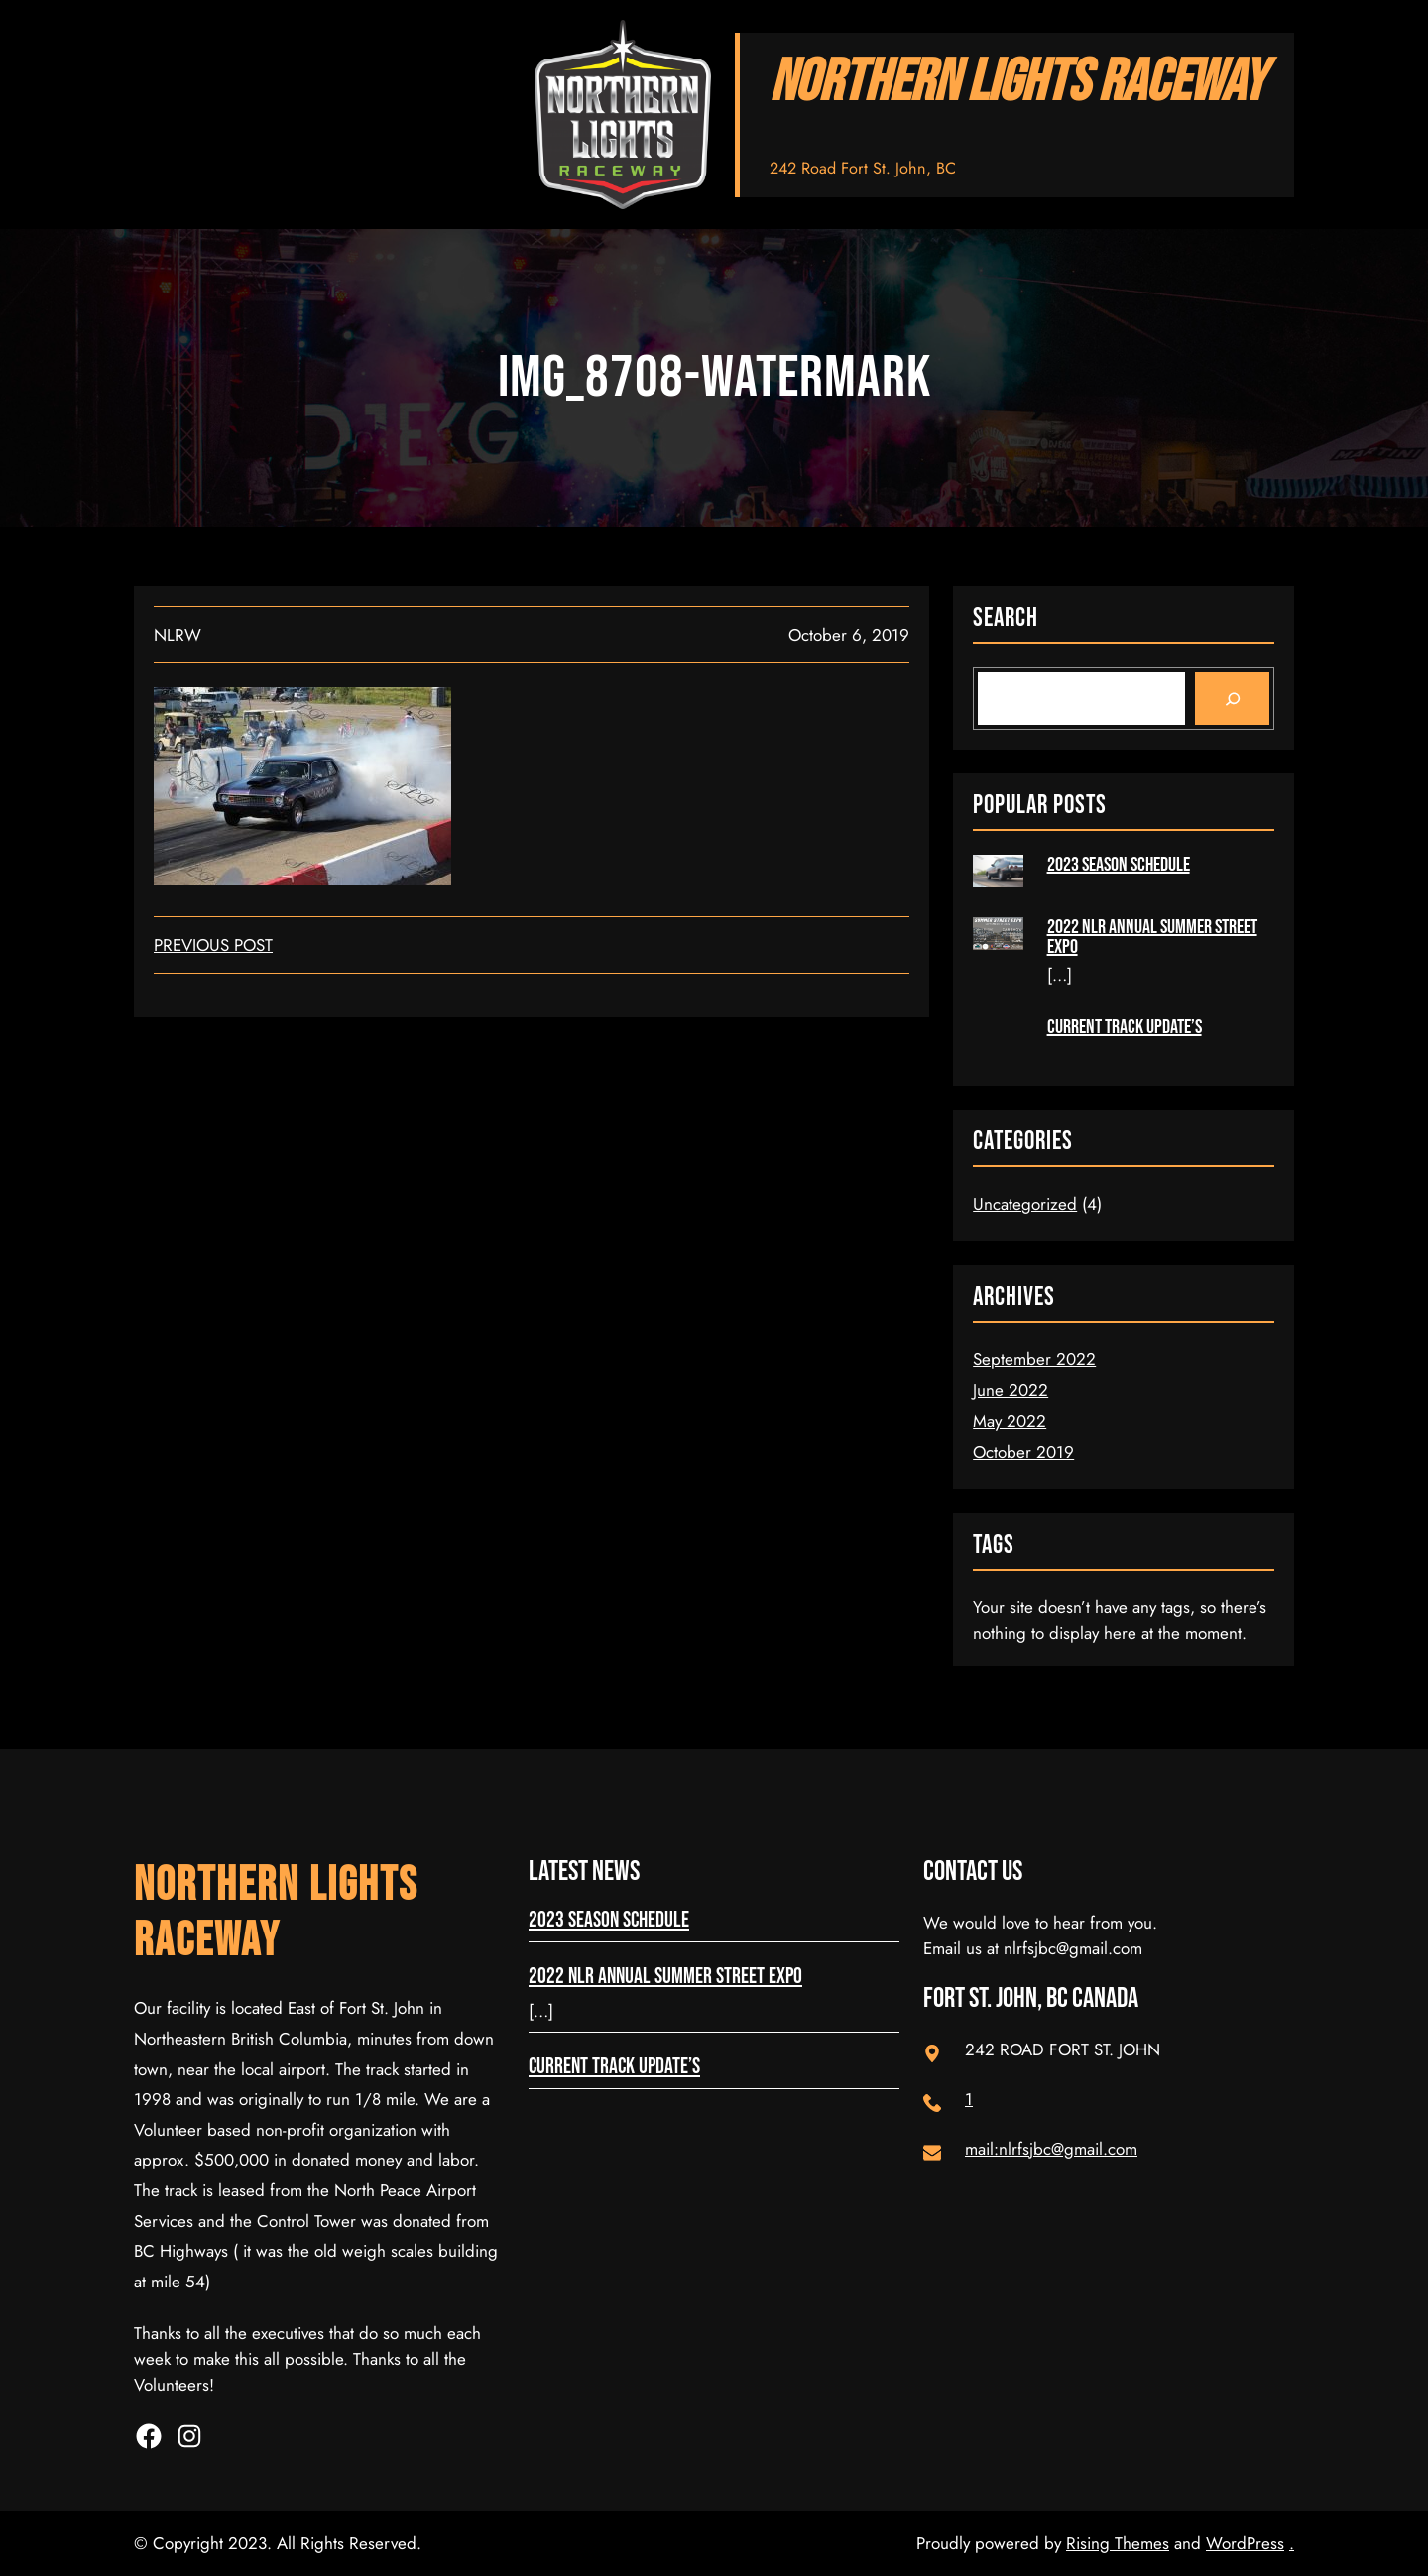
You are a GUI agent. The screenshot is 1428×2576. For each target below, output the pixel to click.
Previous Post (213, 945)
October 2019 (1023, 1452)
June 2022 (1010, 1390)
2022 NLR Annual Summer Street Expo (1152, 937)
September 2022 (1034, 1359)
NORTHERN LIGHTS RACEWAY (1017, 83)
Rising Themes (1117, 2543)
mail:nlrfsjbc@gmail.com (1051, 2149)
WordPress (1245, 2543)
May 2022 (1009, 1421)
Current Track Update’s (1124, 1027)
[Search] (1232, 698)
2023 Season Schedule (1118, 865)
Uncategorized (1025, 1204)
